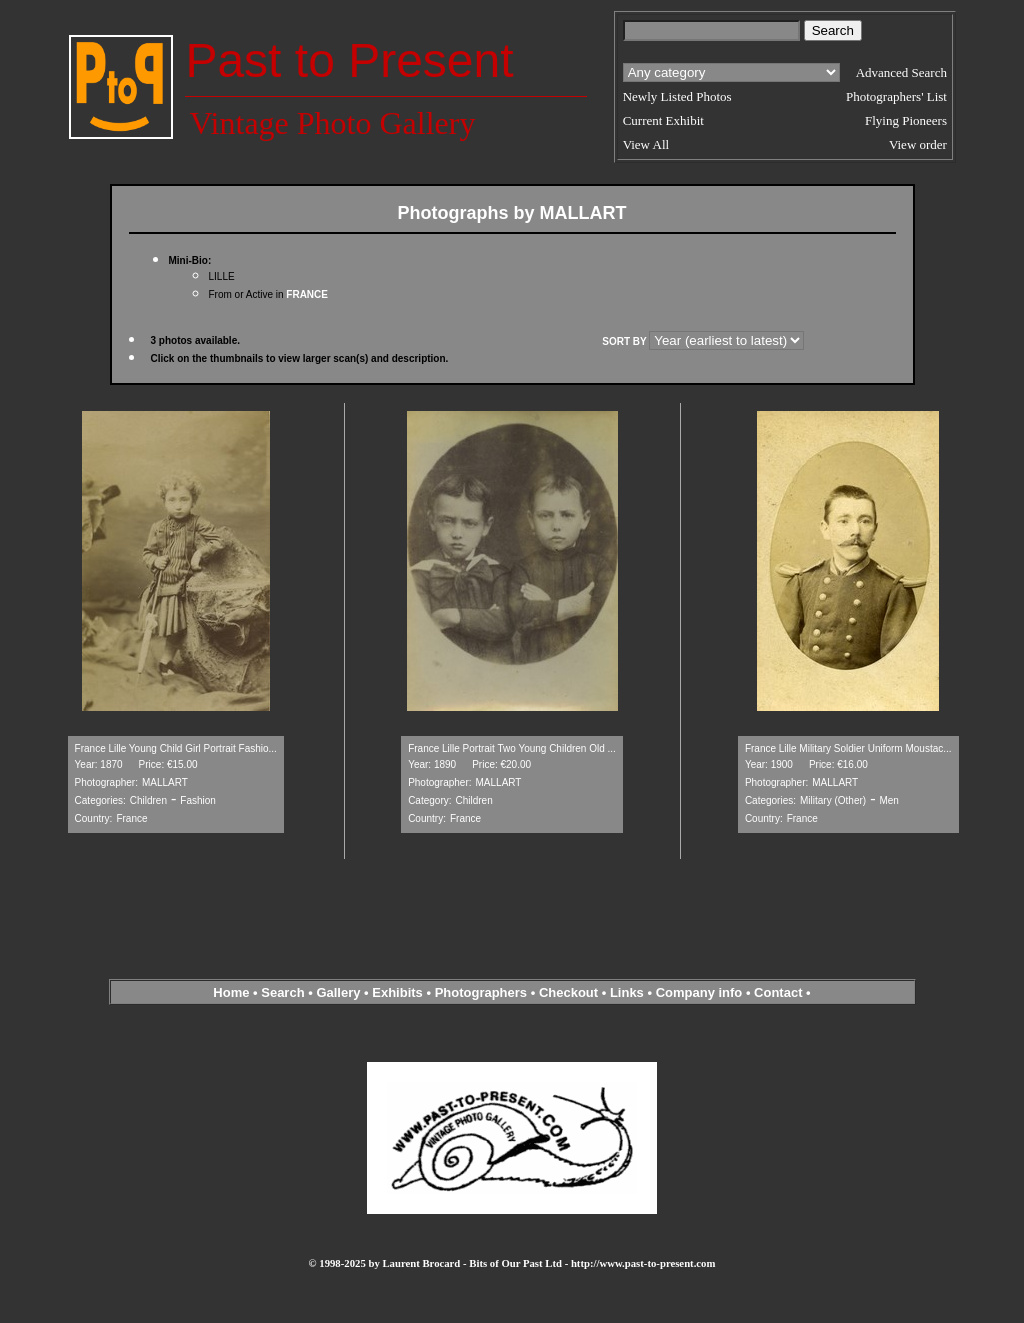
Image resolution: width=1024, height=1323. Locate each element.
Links (627, 992)
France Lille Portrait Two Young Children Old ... (512, 748)
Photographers (481, 992)
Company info (701, 992)
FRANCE (307, 294)
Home (231, 992)
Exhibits (397, 992)
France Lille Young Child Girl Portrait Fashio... (176, 748)
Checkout (568, 992)
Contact (778, 992)
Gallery (338, 992)
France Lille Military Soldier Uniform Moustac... (848, 748)
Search (282, 992)
